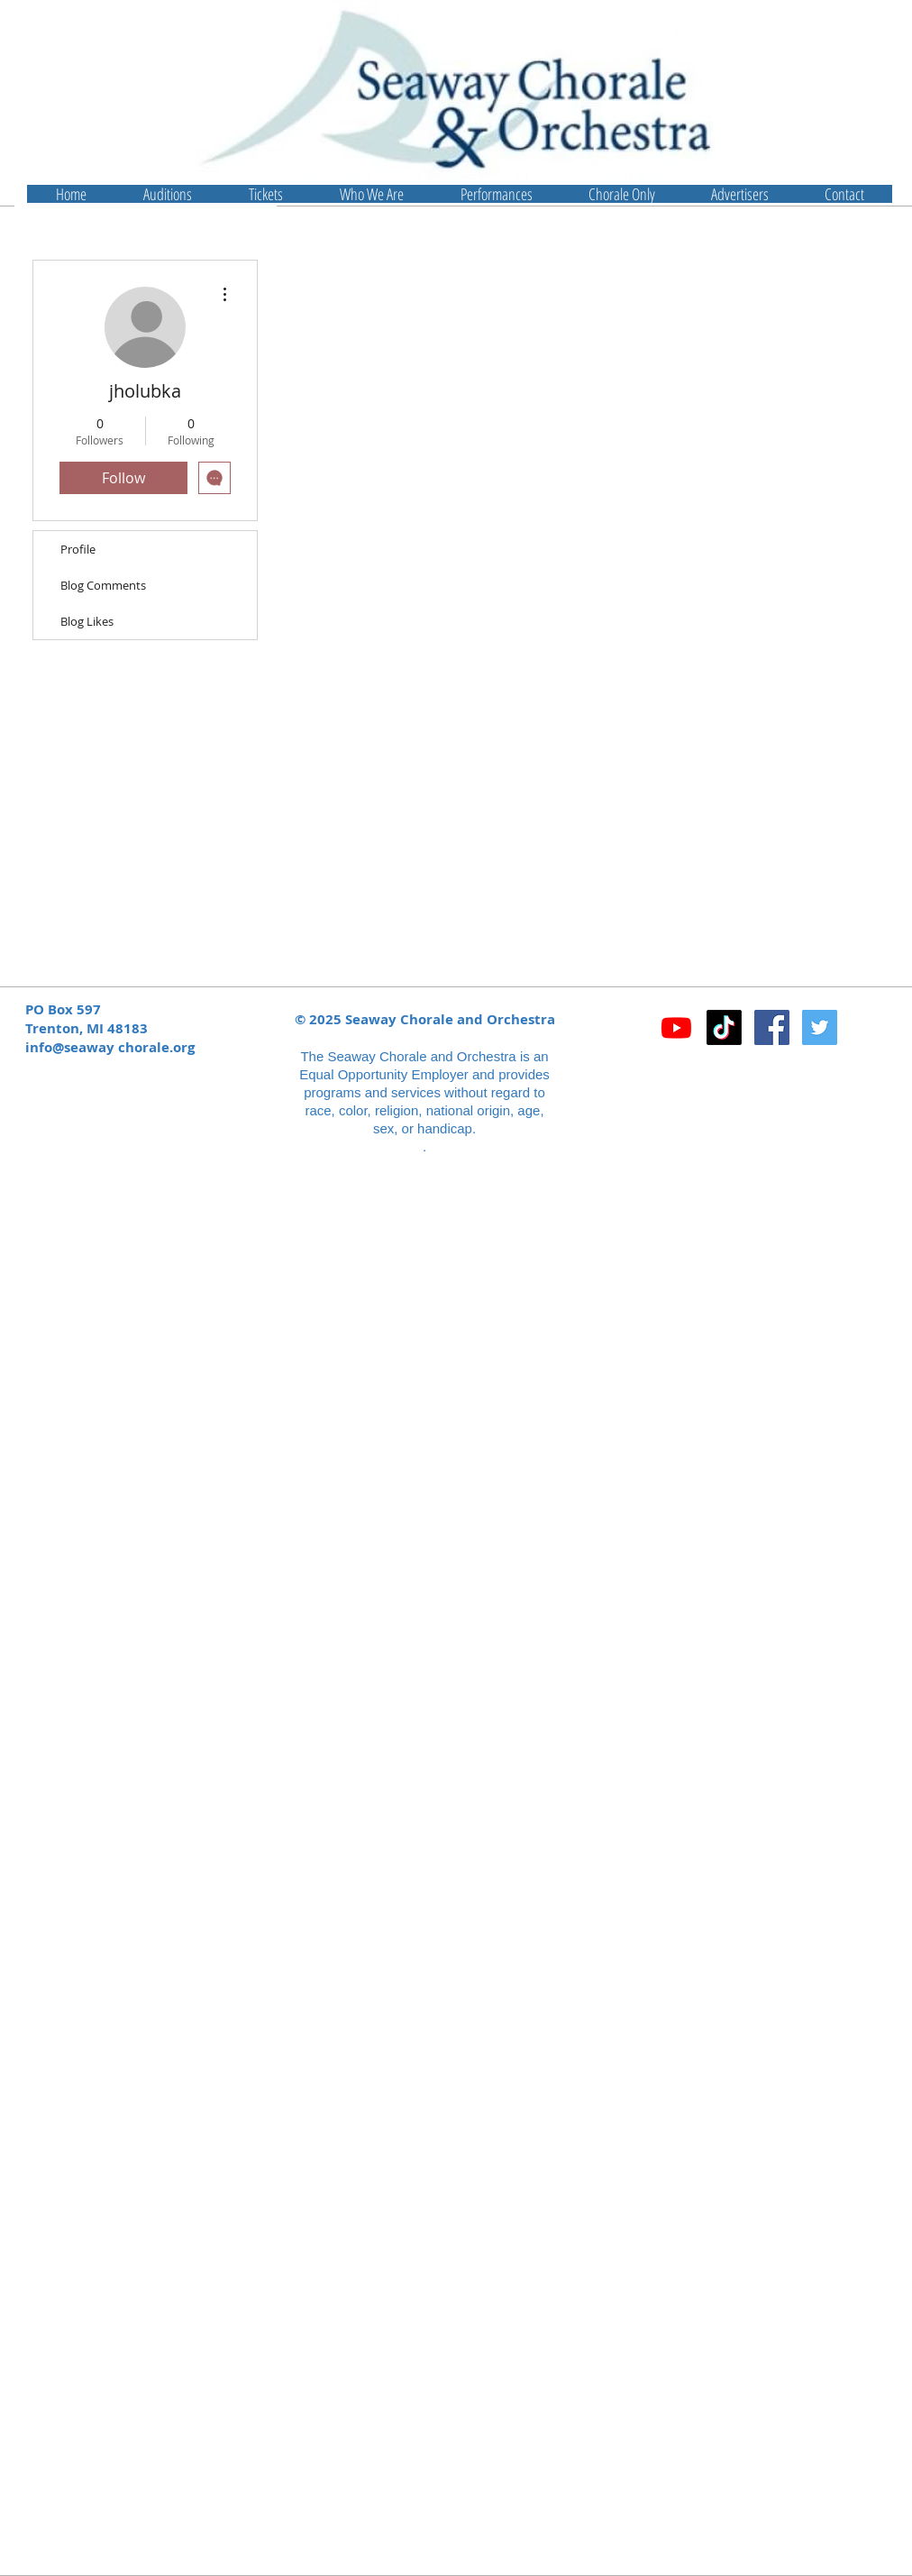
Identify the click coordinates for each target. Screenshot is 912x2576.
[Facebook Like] (766, 1075)
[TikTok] (724, 1027)
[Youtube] (676, 1027)
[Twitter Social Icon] (819, 1027)
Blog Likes (87, 621)
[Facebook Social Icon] (771, 1027)
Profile (78, 549)
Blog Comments (103, 585)
